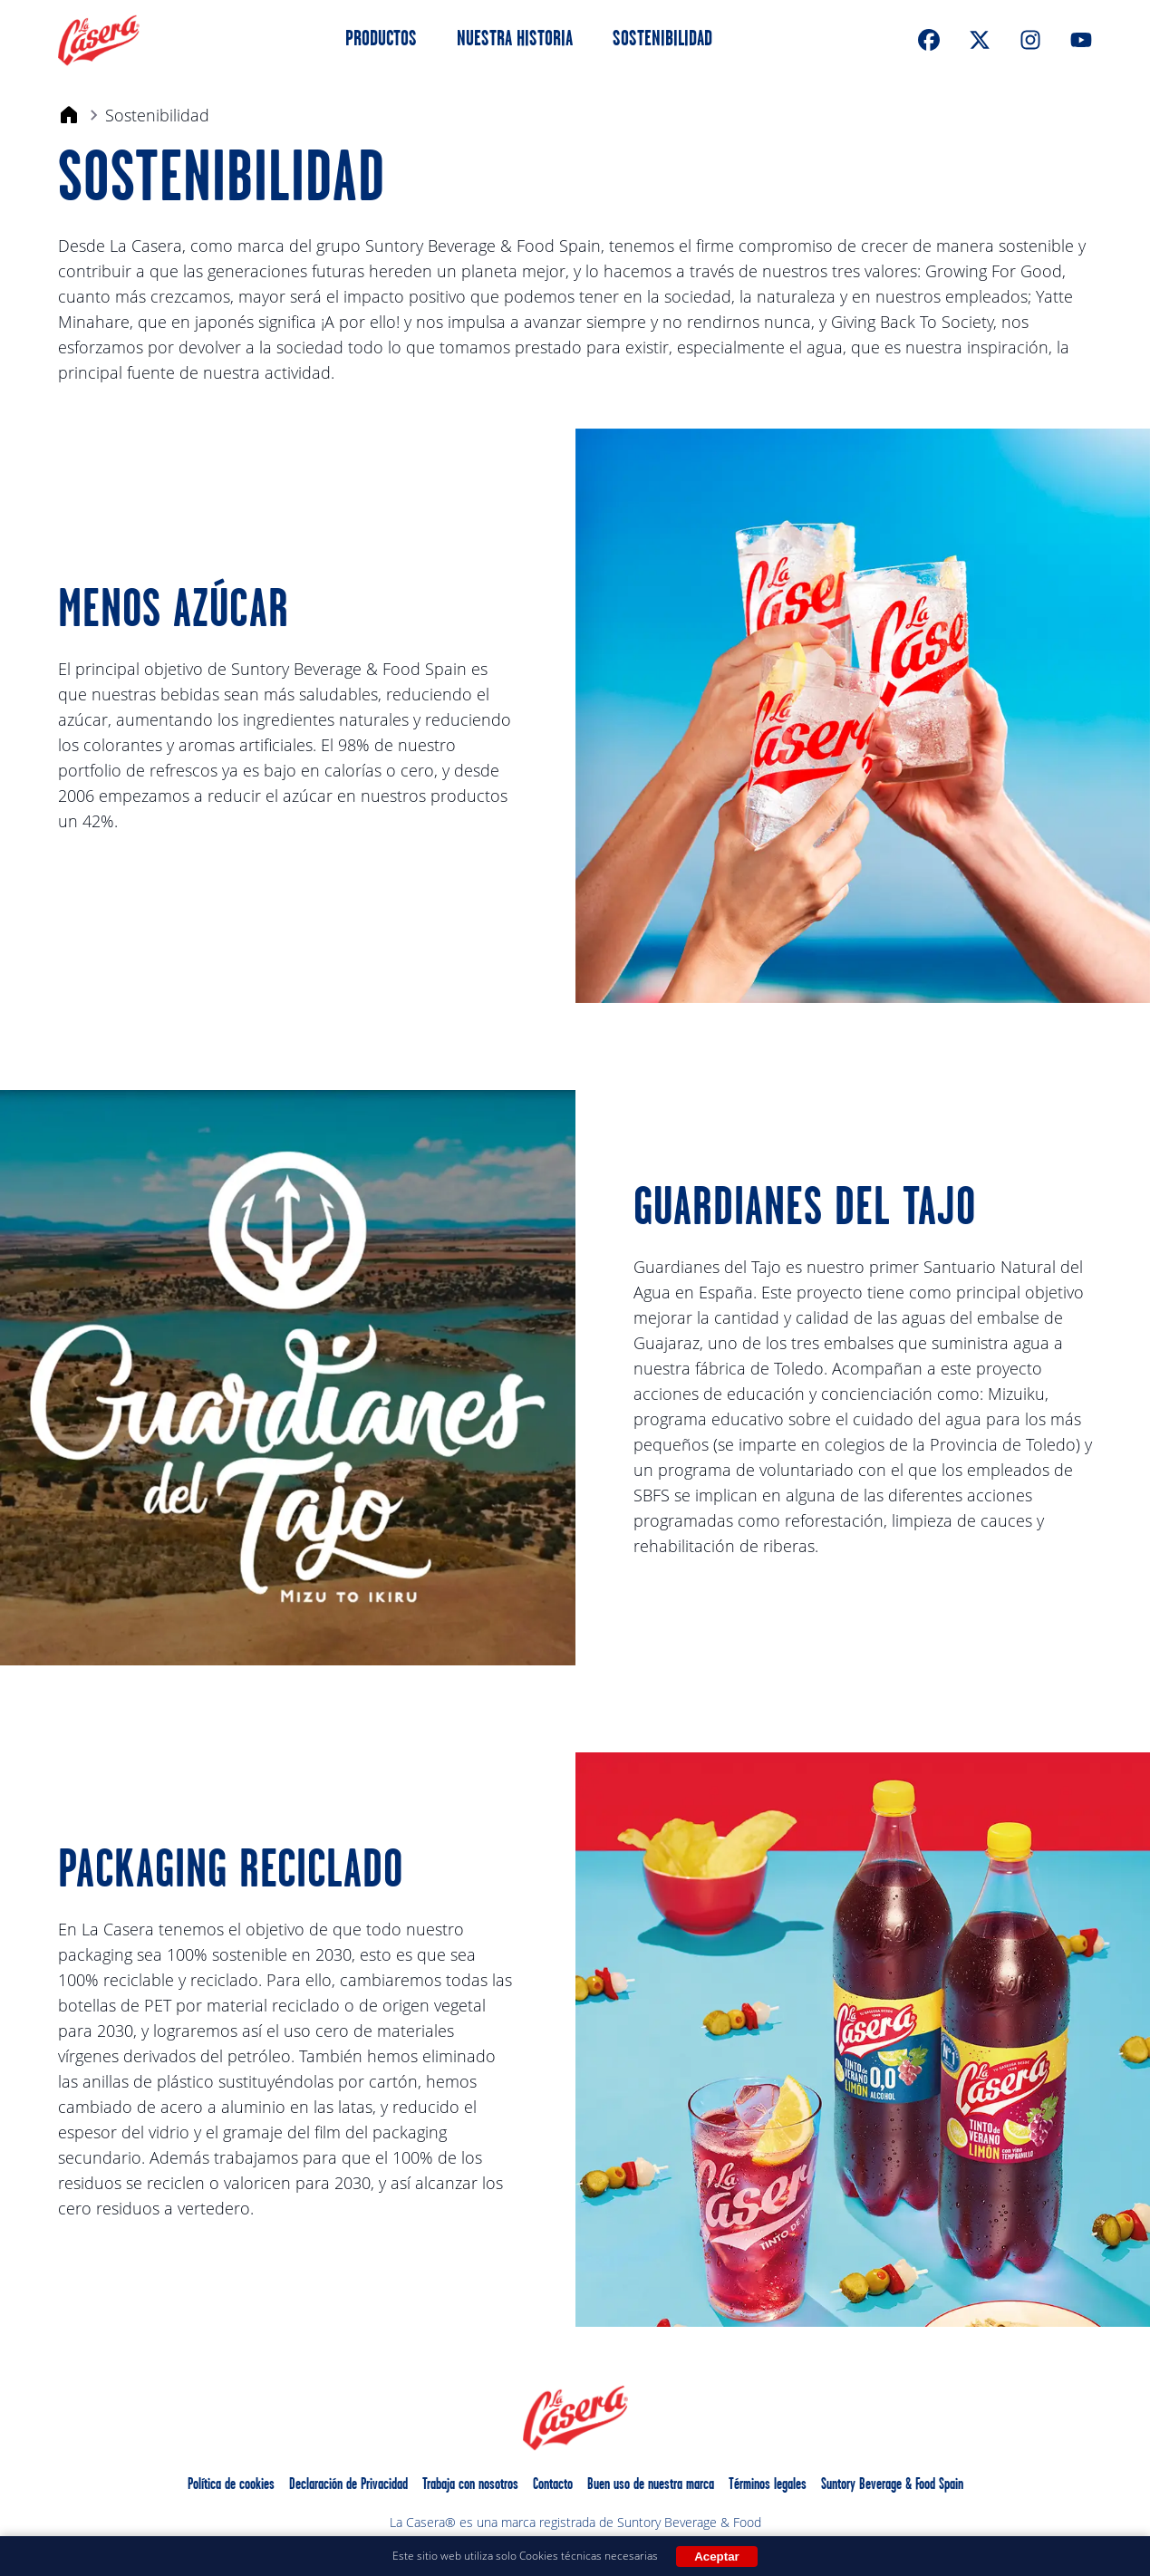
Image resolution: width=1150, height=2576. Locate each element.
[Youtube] (1081, 40)
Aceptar (716, 2556)
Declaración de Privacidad (348, 2485)
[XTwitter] (980, 40)
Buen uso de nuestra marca (650, 2485)
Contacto (553, 2485)
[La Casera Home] (99, 40)
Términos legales (768, 2485)
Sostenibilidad (662, 40)
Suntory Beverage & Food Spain (892, 2485)
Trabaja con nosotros (470, 2485)
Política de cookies (231, 2485)
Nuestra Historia (515, 40)
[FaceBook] (929, 40)
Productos (381, 40)
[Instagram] (1030, 40)
